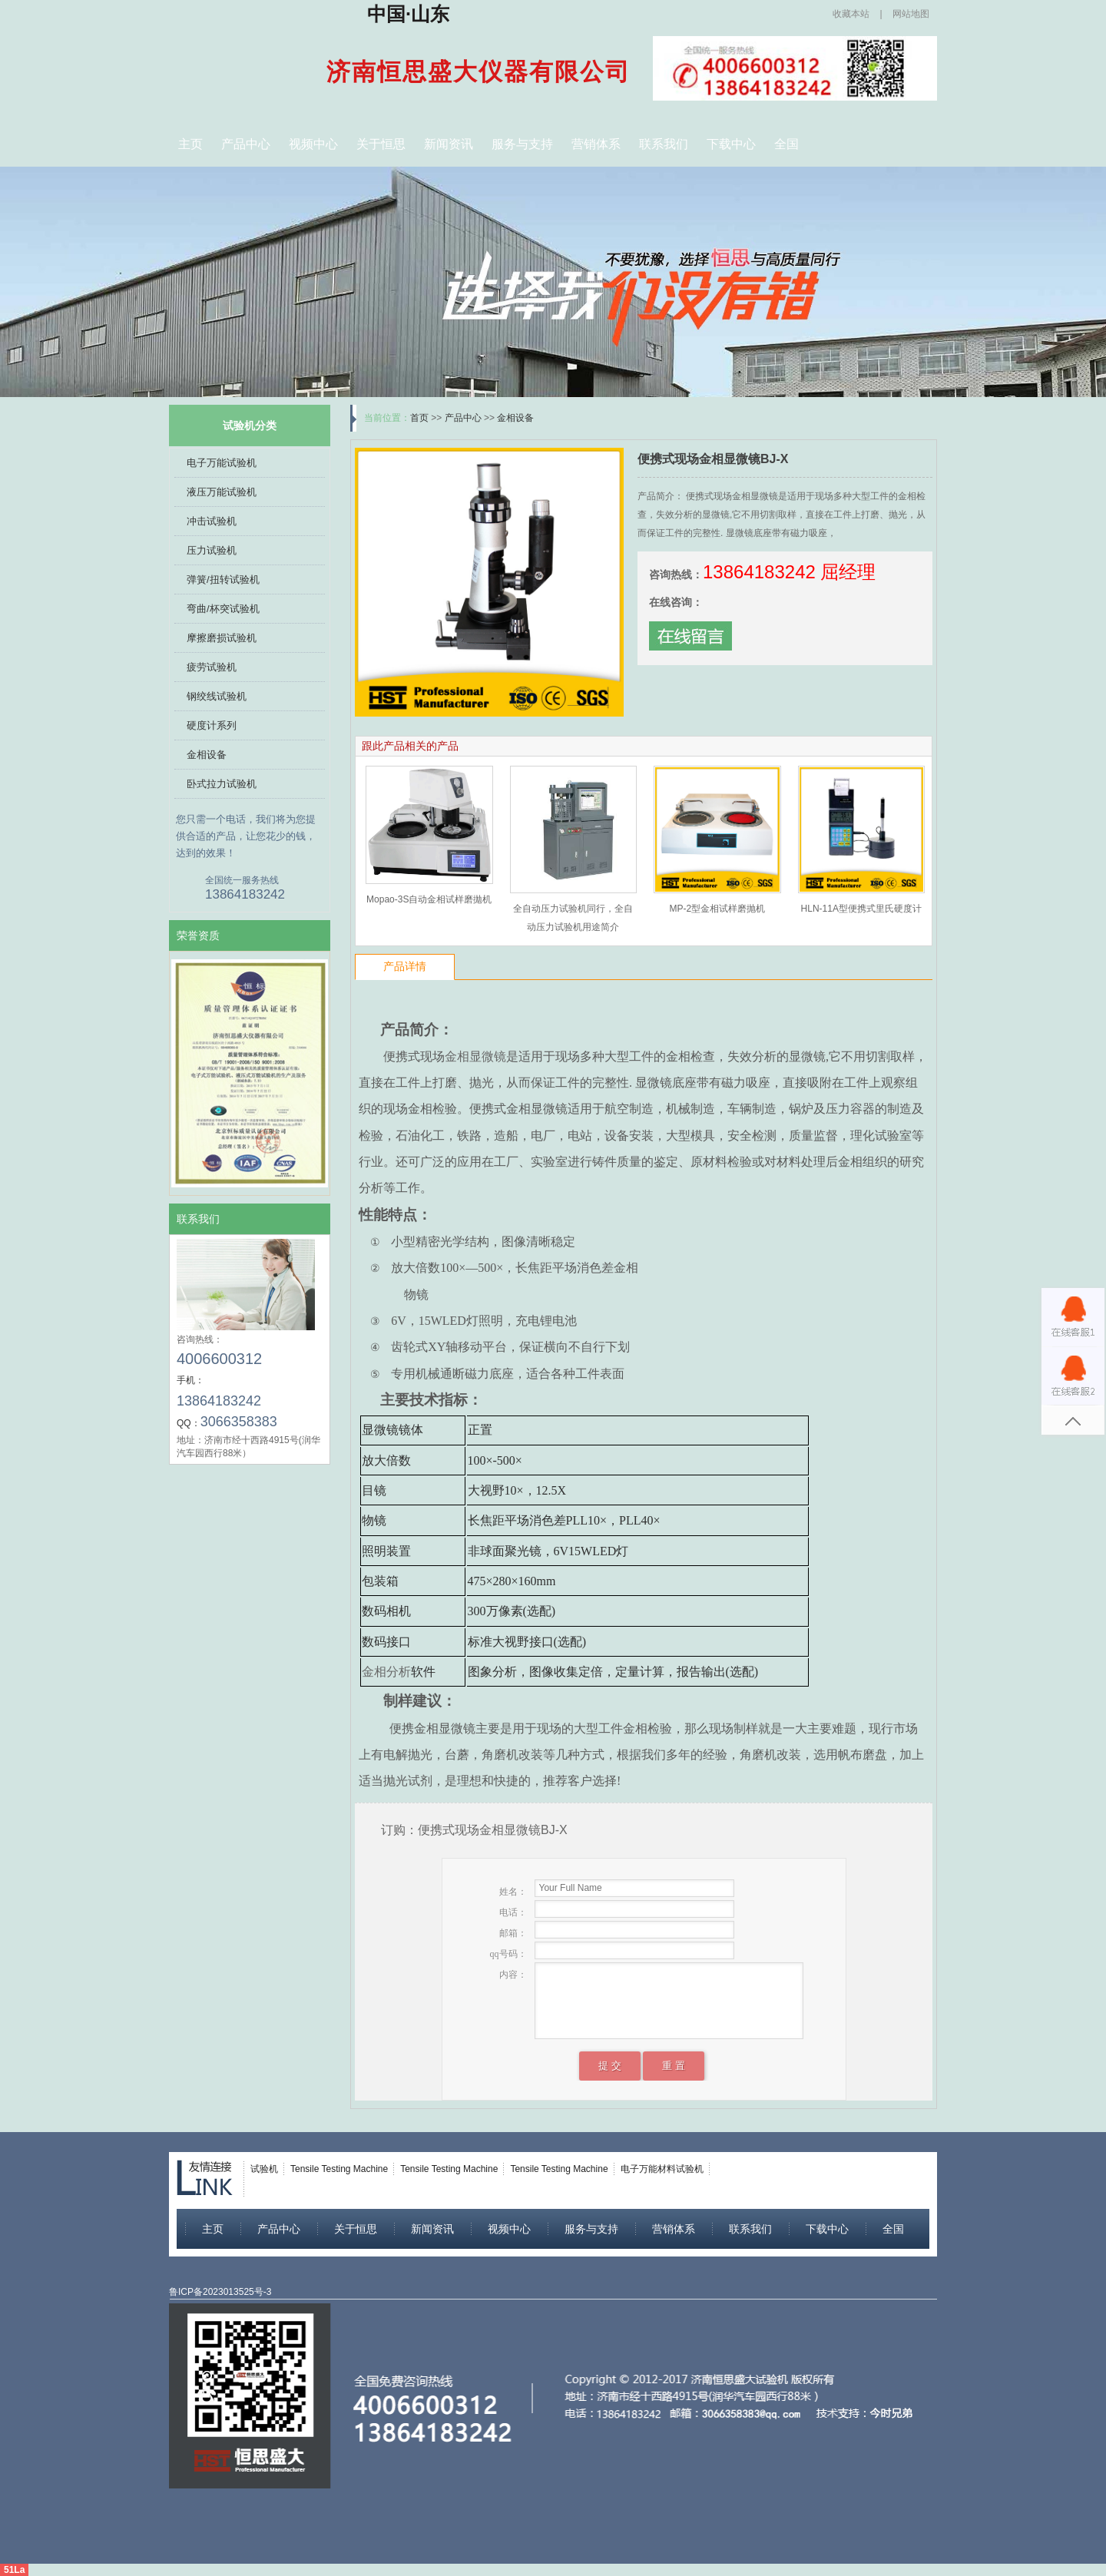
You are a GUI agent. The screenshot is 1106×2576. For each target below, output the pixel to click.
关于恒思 (381, 144)
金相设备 (207, 754)
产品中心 (245, 144)
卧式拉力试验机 (222, 784)
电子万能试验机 (222, 463)
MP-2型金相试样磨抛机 (717, 908)
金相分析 (386, 1671)
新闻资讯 (448, 144)
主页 (190, 144)
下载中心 (731, 144)
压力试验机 (212, 550)
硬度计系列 (212, 725)
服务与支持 (522, 144)
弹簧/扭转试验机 (223, 579)
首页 (419, 417)
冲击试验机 (212, 521)
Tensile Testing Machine (339, 2169)
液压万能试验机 (222, 492)
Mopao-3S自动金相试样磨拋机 (429, 899)
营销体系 (596, 144)
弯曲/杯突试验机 (223, 608)
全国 (786, 144)
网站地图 (910, 13)
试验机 (264, 2169)
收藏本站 (851, 13)
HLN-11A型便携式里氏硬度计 (861, 908)
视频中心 (313, 144)
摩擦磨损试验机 (222, 638)
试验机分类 (249, 425)
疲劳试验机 (212, 667)
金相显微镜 (475, 1056)
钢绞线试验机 (217, 696)
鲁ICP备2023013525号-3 (220, 2291)
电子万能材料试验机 (662, 2169)
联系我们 (663, 144)
